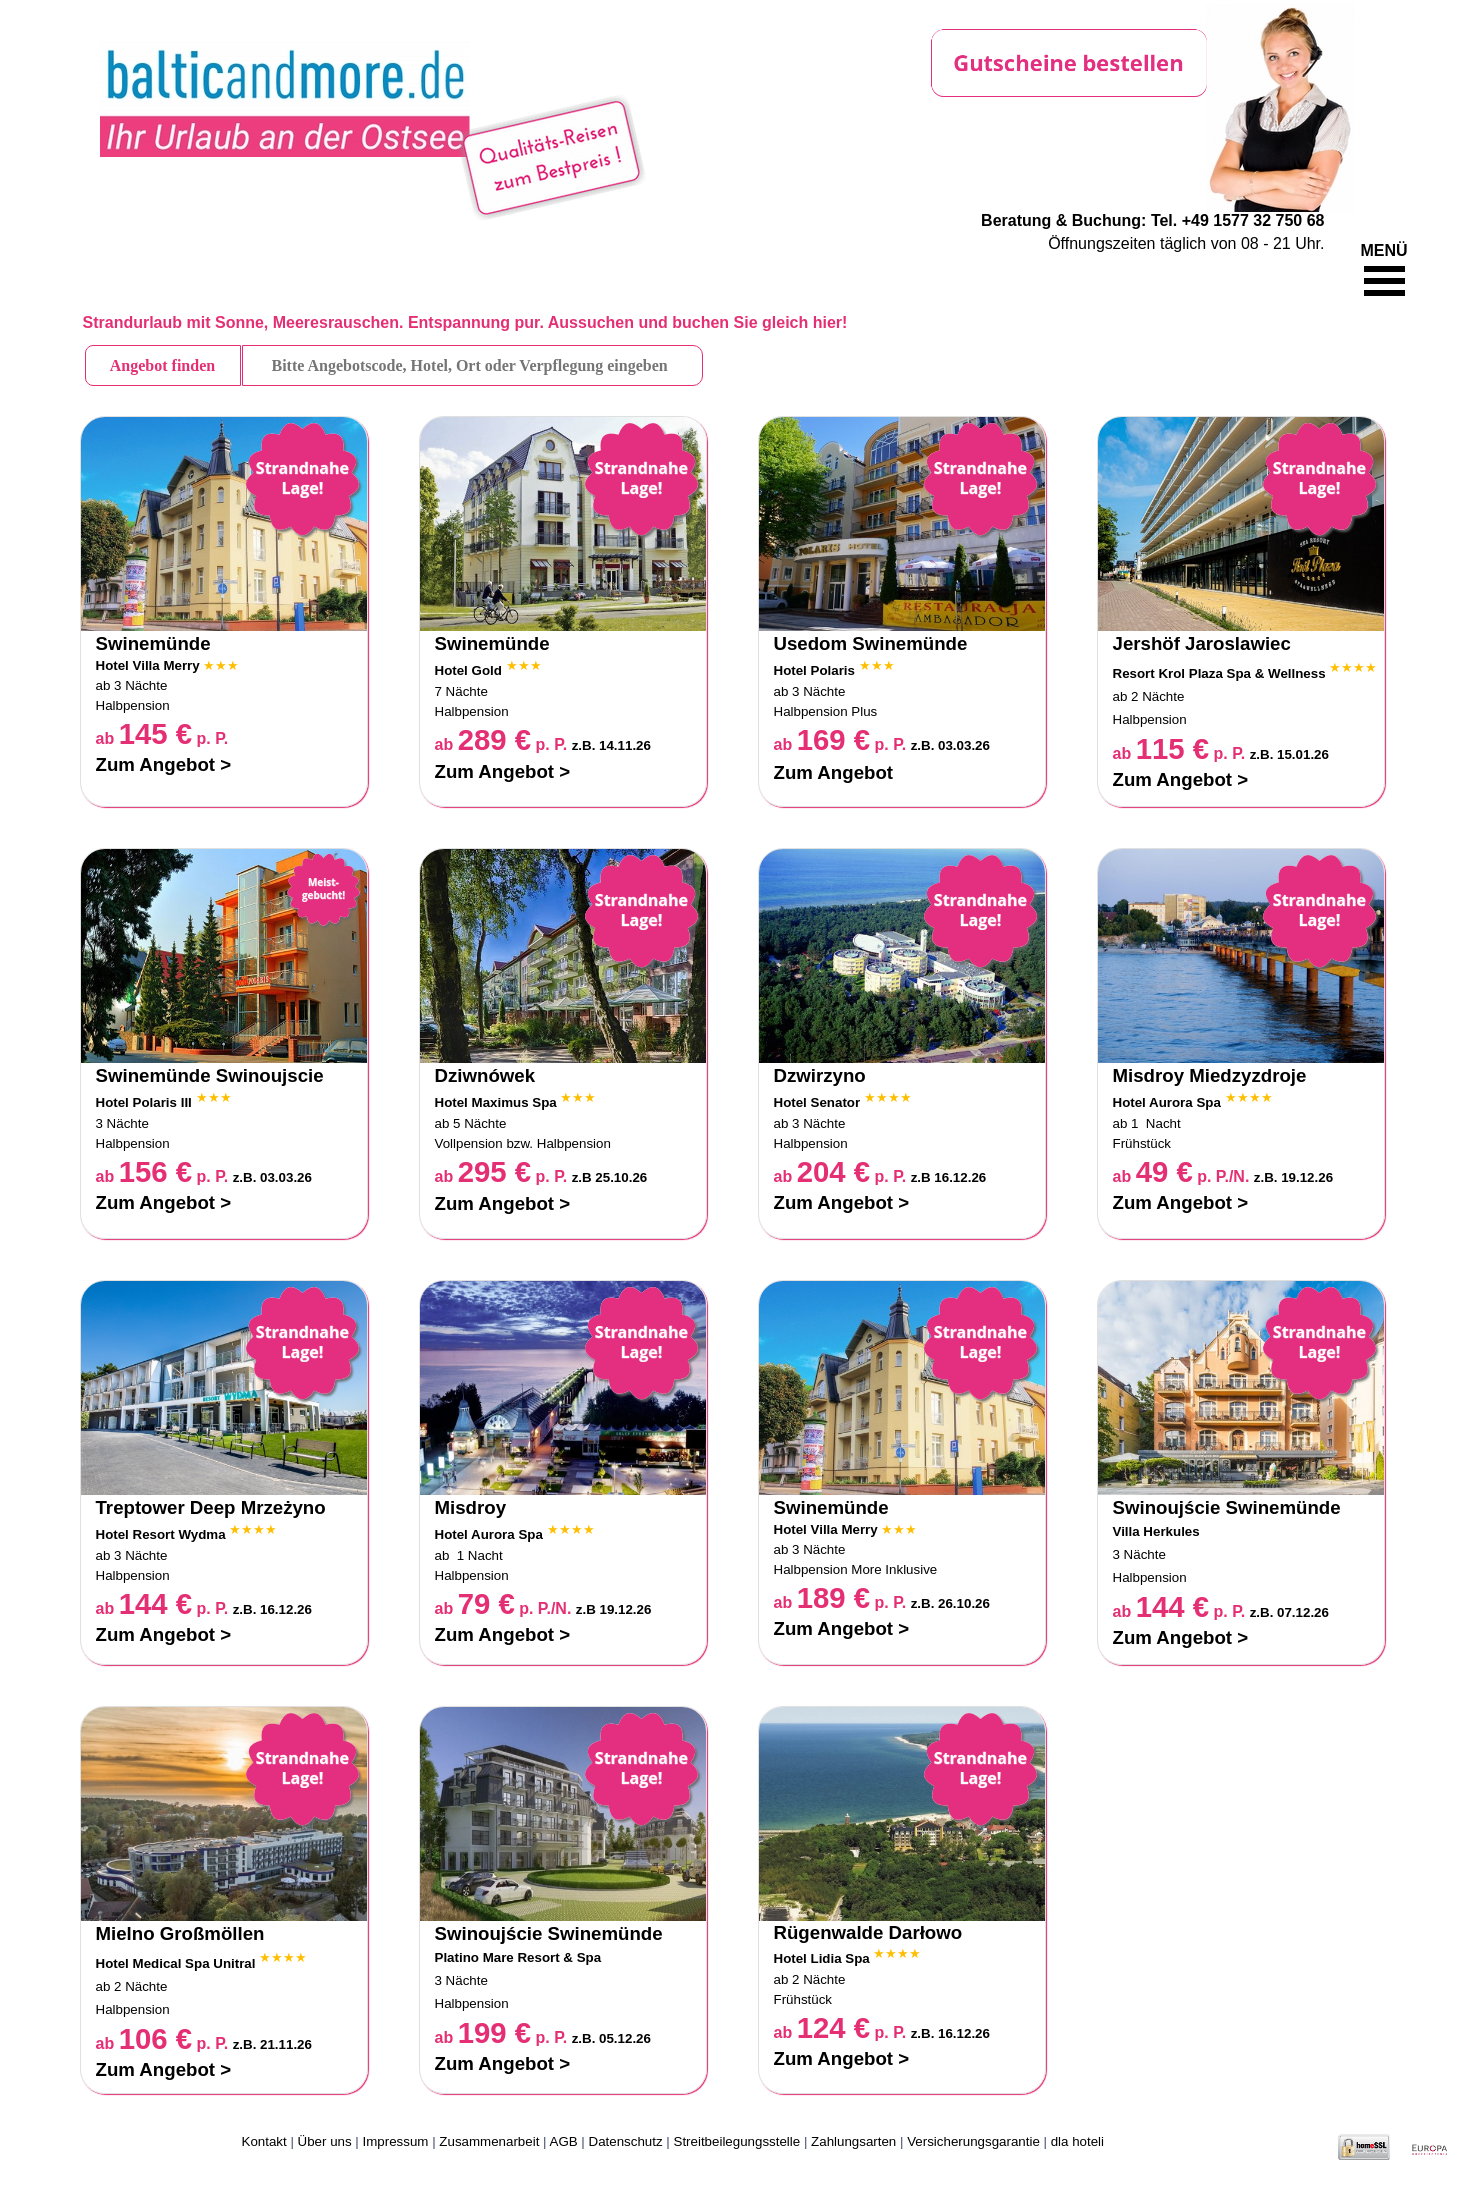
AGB (564, 2141)
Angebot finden (162, 365)
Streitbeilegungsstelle (737, 2141)
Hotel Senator (817, 1102)
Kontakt (264, 2141)
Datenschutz (626, 2141)
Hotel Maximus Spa (496, 1102)
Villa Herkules (1156, 1531)
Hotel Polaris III (146, 1102)
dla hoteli (1077, 2141)
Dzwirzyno (820, 1075)
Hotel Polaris (814, 670)
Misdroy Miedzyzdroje (1210, 1075)
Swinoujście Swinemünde (1227, 1507)
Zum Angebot (834, 772)
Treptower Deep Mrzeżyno (211, 1507)
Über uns (325, 2141)
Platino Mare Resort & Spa (518, 1957)
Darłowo (926, 1932)
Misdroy (471, 1507)
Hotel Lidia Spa (822, 1958)
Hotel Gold (468, 670)
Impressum (396, 2141)
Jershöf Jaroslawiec (1202, 643)
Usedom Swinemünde (871, 643)
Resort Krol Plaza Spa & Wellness (1219, 673)
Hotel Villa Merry (148, 665)
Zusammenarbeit (489, 2141)
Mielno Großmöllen (180, 1933)
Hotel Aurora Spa (1167, 1102)
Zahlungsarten (853, 2141)
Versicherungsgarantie (973, 2141)
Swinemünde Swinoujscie (210, 1075)
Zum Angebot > (164, 764)
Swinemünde (153, 643)
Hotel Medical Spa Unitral (176, 1963)
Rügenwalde (831, 1932)
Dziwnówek (485, 1075)
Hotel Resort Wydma (161, 1534)
